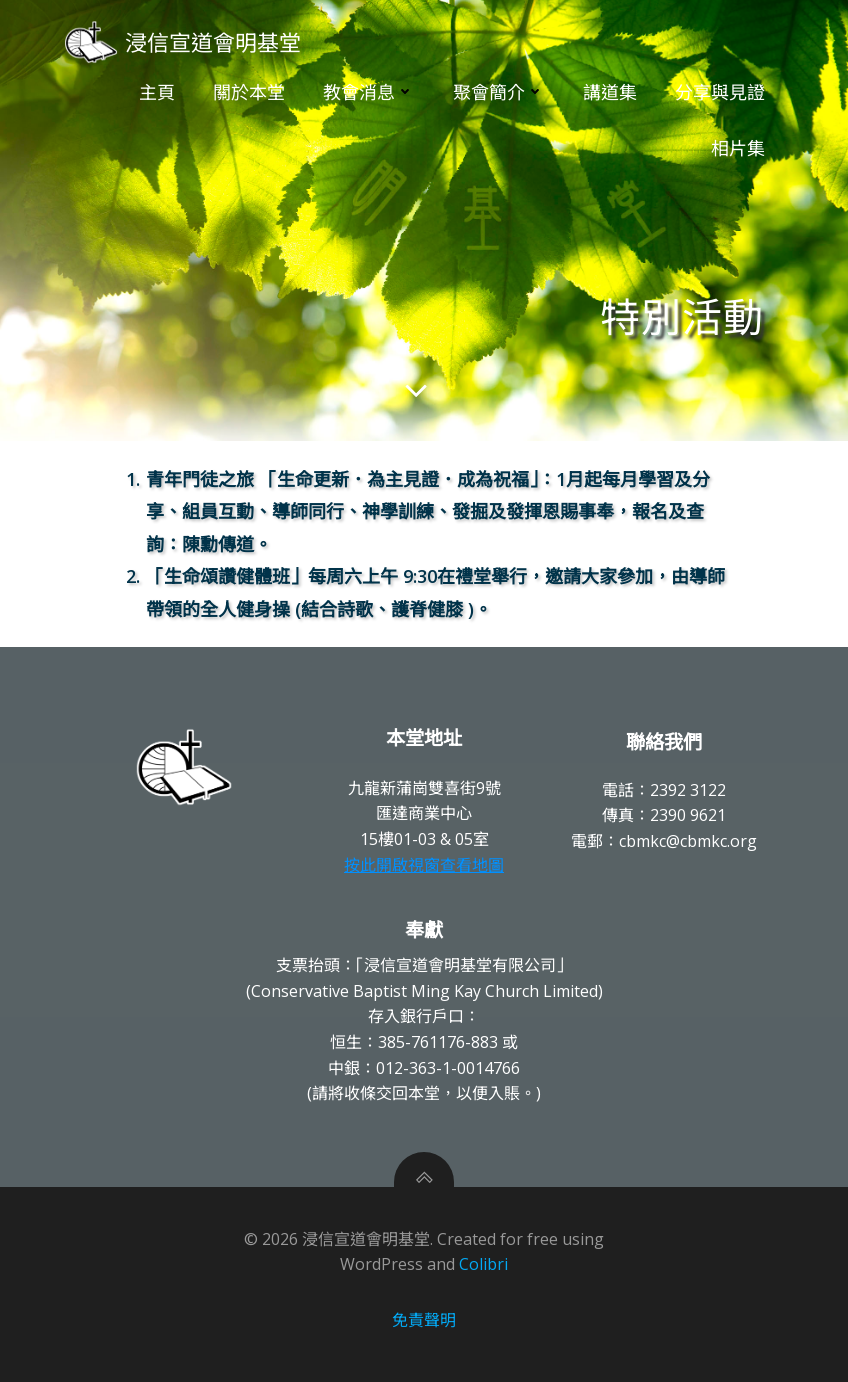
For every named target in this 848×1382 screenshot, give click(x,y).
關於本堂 (249, 92)
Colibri (483, 1264)
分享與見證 (720, 92)
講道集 (610, 92)
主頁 (157, 92)
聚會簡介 (499, 92)
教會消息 (369, 92)
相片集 (738, 148)
